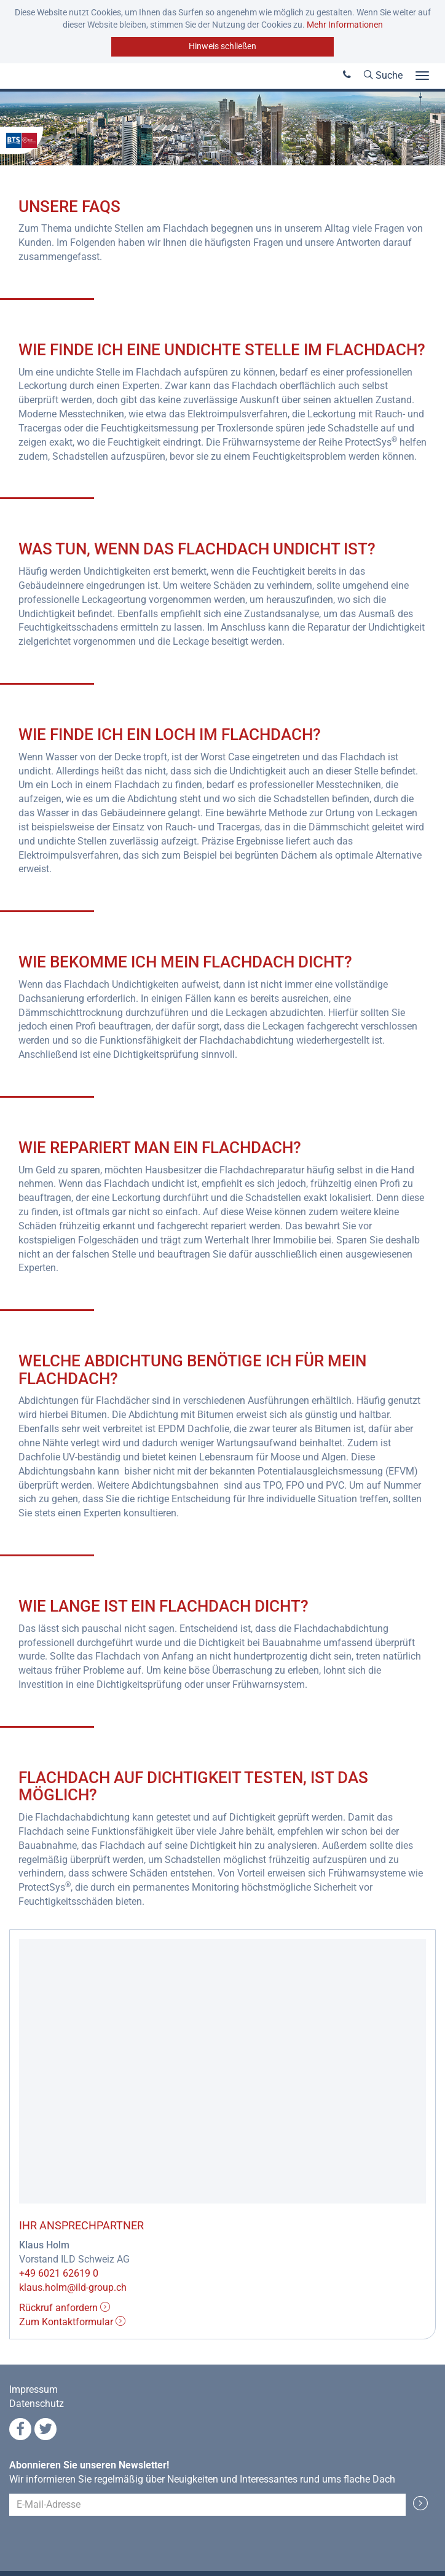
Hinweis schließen (222, 46)
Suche (383, 75)
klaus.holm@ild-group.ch (73, 2287)
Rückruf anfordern (64, 2308)
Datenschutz (36, 2403)
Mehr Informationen (345, 25)
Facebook (20, 2429)
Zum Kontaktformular (72, 2322)
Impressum (33, 2389)
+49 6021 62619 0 (58, 2273)
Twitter (45, 2429)
